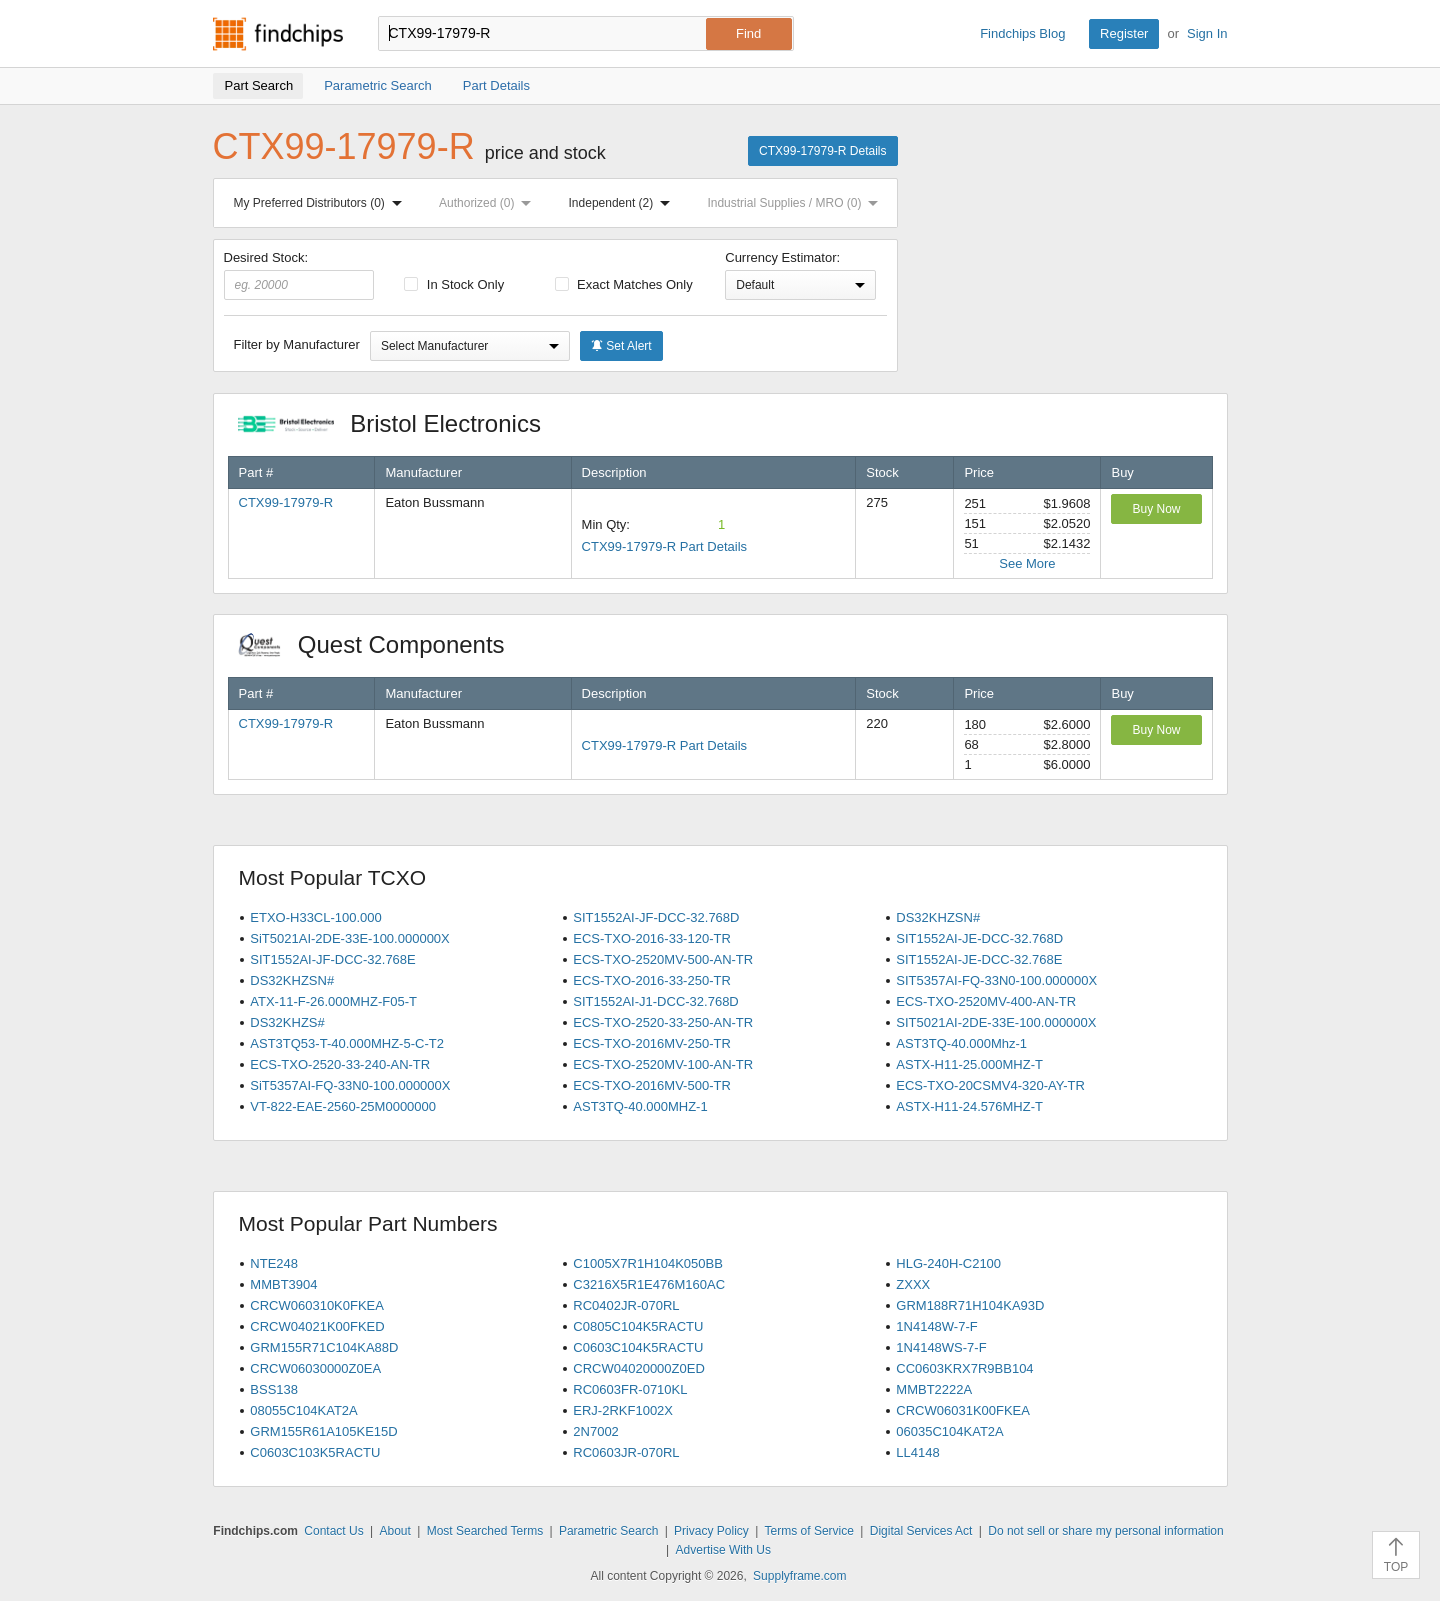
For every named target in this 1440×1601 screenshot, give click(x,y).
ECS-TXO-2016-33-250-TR (652, 980)
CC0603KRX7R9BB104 (964, 1368)
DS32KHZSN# (938, 917)
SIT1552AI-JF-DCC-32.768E (332, 959)
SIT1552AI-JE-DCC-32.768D (979, 938)
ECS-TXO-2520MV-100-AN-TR (663, 1064)
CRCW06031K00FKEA (963, 1410)
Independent (624, 203)
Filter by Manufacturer (297, 344)
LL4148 (917, 1452)
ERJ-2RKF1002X (623, 1410)
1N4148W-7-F (936, 1326)
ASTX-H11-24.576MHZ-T (969, 1106)
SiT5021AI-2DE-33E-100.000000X (349, 938)
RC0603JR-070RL (626, 1452)
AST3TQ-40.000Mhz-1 (961, 1043)
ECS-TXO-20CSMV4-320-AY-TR (990, 1085)
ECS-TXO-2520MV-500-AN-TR (663, 959)
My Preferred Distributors (322, 203)
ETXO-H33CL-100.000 (316, 917)
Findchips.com (278, 34)
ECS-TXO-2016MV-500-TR (652, 1085)
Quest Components (382, 644)
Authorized (489, 203)
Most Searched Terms (485, 1531)
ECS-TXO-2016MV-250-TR (652, 1043)
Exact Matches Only (624, 284)
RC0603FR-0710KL (630, 1389)
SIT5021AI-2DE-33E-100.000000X (996, 1022)
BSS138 (274, 1389)
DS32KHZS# (287, 1022)
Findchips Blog (1022, 33)
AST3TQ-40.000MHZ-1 (640, 1106)
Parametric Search (608, 1531)
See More (1027, 563)
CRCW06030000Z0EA (315, 1368)
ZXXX (913, 1284)
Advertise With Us (723, 1550)
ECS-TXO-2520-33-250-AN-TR (663, 1022)
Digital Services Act (921, 1531)
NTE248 (274, 1263)
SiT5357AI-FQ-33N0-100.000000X (350, 1085)
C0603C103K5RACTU (315, 1452)
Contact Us (333, 1531)
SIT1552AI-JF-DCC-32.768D (656, 917)
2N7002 (596, 1431)
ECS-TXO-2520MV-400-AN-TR (986, 1001)
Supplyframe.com (799, 1576)
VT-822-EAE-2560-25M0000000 (343, 1106)
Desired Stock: (299, 275)
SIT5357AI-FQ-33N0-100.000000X (996, 980)
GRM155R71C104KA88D (324, 1347)
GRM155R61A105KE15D (323, 1431)
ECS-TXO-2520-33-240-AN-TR (340, 1064)
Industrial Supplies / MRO (796, 203)
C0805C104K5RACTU (638, 1326)
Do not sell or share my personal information (1105, 1531)
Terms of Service (809, 1531)
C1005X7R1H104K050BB (648, 1263)
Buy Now (1156, 509)
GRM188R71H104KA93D (970, 1305)
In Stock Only (454, 284)
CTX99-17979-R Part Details (664, 546)
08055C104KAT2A (303, 1410)
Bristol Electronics (400, 423)
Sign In (1207, 33)
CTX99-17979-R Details (822, 151)
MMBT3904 (283, 1284)
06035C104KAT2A (949, 1431)
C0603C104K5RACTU (638, 1347)
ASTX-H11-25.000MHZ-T (969, 1064)
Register (1124, 33)
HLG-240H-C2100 (948, 1263)
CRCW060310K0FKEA (317, 1305)
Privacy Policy (711, 1531)
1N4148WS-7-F (941, 1347)
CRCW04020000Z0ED (639, 1368)
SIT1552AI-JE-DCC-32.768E (979, 959)
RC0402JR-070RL (626, 1305)
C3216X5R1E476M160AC (649, 1284)
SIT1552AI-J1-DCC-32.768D (655, 1001)
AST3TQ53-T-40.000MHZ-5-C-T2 (347, 1043)
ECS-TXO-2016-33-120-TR (652, 938)
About (394, 1531)
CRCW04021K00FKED (317, 1326)
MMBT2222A (934, 1389)
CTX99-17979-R (286, 502)
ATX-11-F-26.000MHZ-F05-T (333, 1001)
